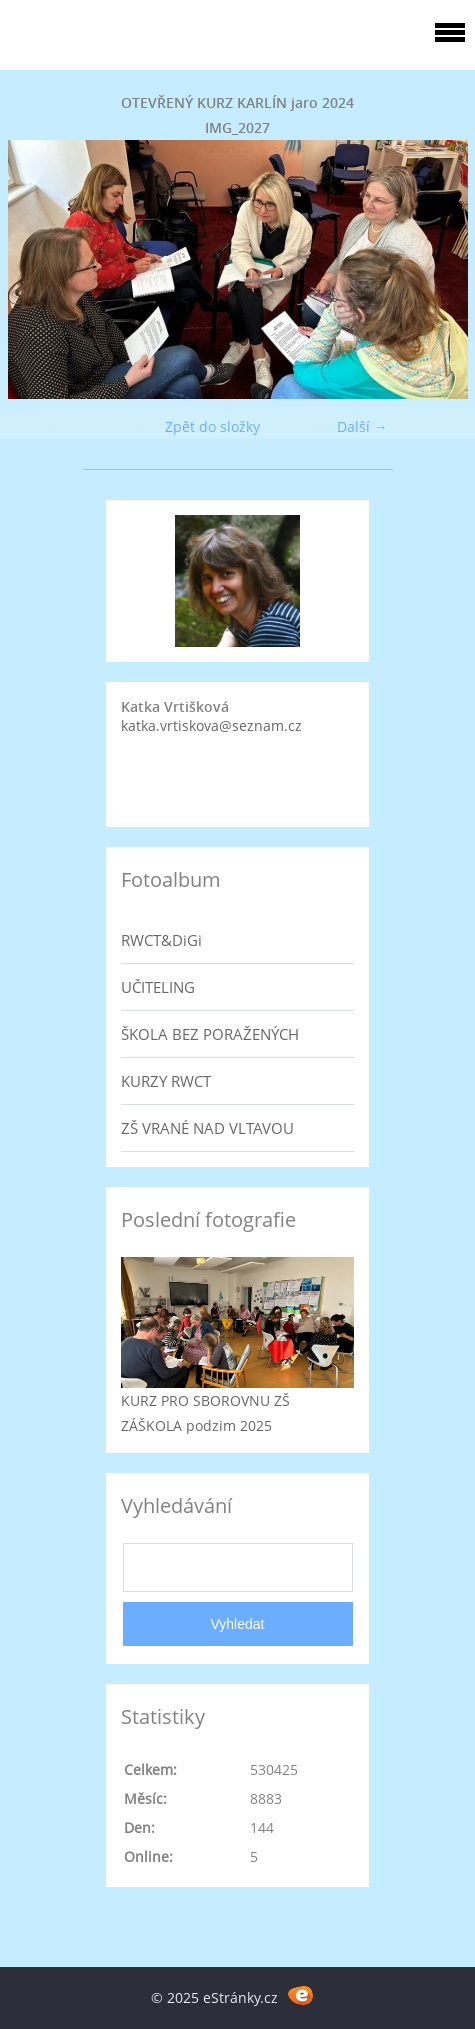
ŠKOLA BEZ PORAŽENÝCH (210, 1034)
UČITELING (158, 987)
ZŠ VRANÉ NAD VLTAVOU (207, 1128)
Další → (362, 426)
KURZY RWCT (166, 1081)
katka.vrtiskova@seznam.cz (211, 725)
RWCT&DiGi (161, 940)
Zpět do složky (212, 426)
